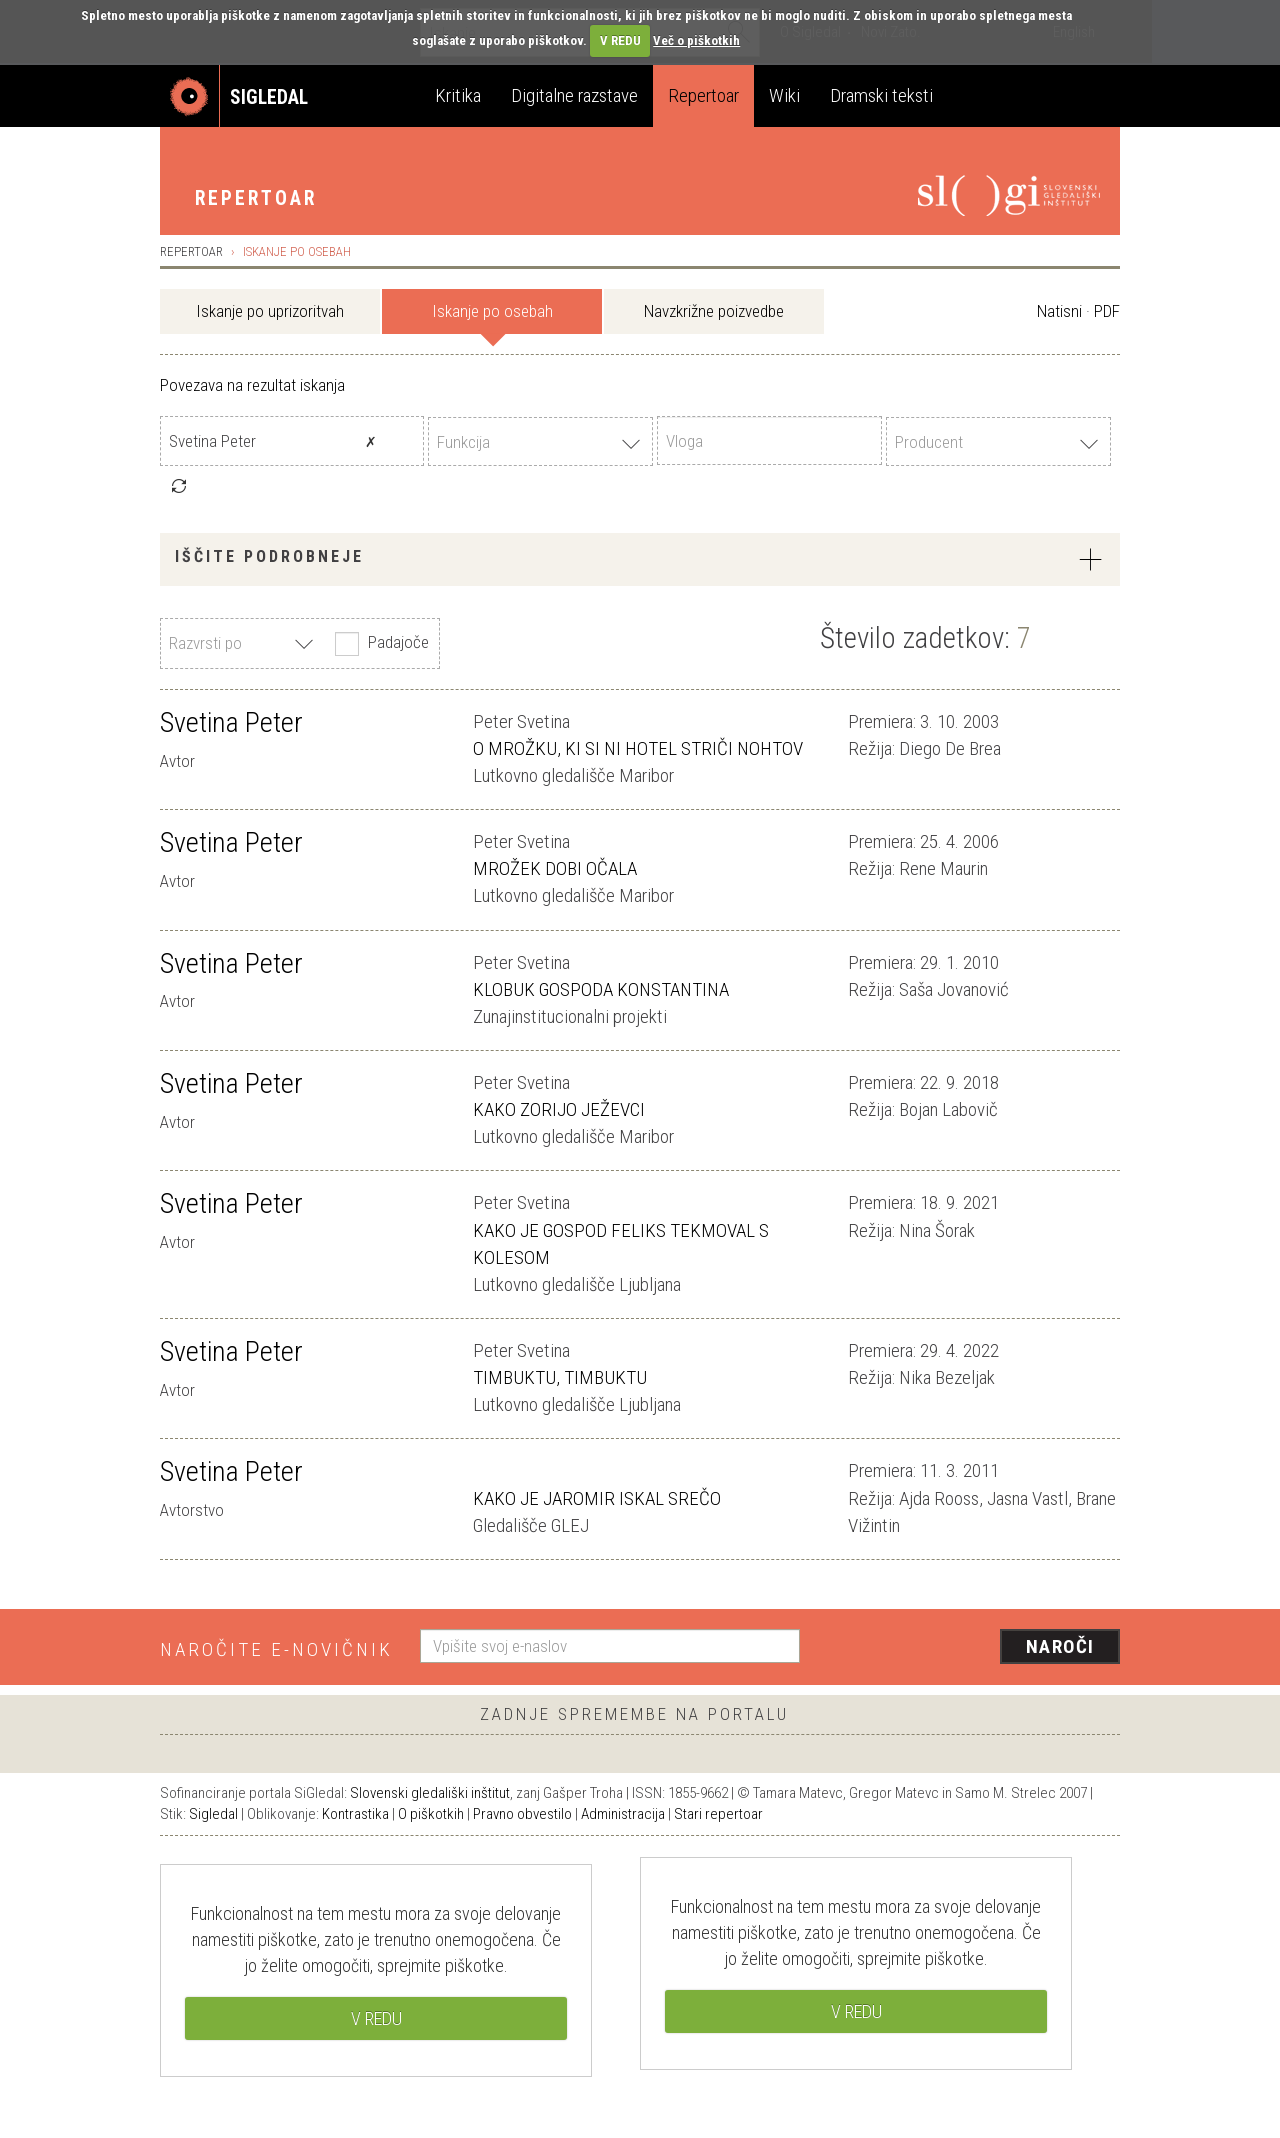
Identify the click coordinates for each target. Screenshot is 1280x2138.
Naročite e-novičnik (276, 1649)
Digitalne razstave (574, 95)
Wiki (784, 95)
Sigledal (213, 1814)
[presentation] (972, 1648)
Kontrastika (355, 1814)
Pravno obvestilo (522, 1814)
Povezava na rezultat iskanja (252, 385)
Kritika (458, 95)
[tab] (640, 559)
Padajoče (379, 644)
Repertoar (703, 95)
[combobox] (540, 441)
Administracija (623, 1814)
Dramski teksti (881, 95)
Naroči (1060, 1646)
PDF (1107, 311)
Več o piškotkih (696, 40)
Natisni (1059, 311)
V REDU (620, 40)
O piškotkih (431, 1814)
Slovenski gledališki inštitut (430, 1793)
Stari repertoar (718, 1814)
